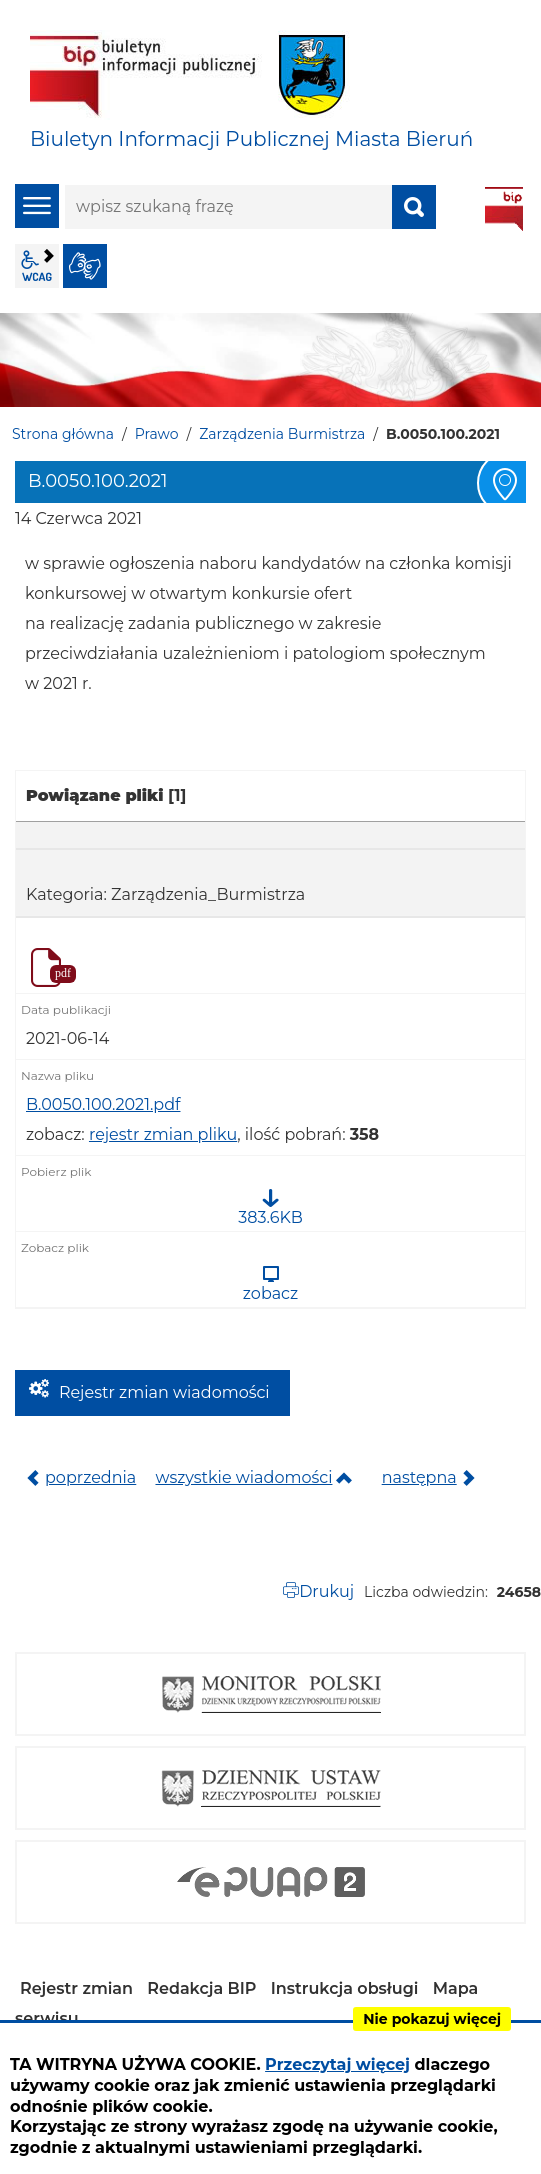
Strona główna (63, 434)
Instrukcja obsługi (345, 1988)
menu (37, 206)
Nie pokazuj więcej (432, 2019)
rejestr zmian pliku (163, 1134)
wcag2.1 (37, 266)
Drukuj (326, 1591)
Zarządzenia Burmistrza (282, 434)
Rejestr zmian (76, 1988)
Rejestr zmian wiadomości (164, 1392)
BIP (504, 209)
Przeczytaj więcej (337, 2064)
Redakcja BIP (201, 1988)
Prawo (157, 434)
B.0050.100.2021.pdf (103, 1104)
